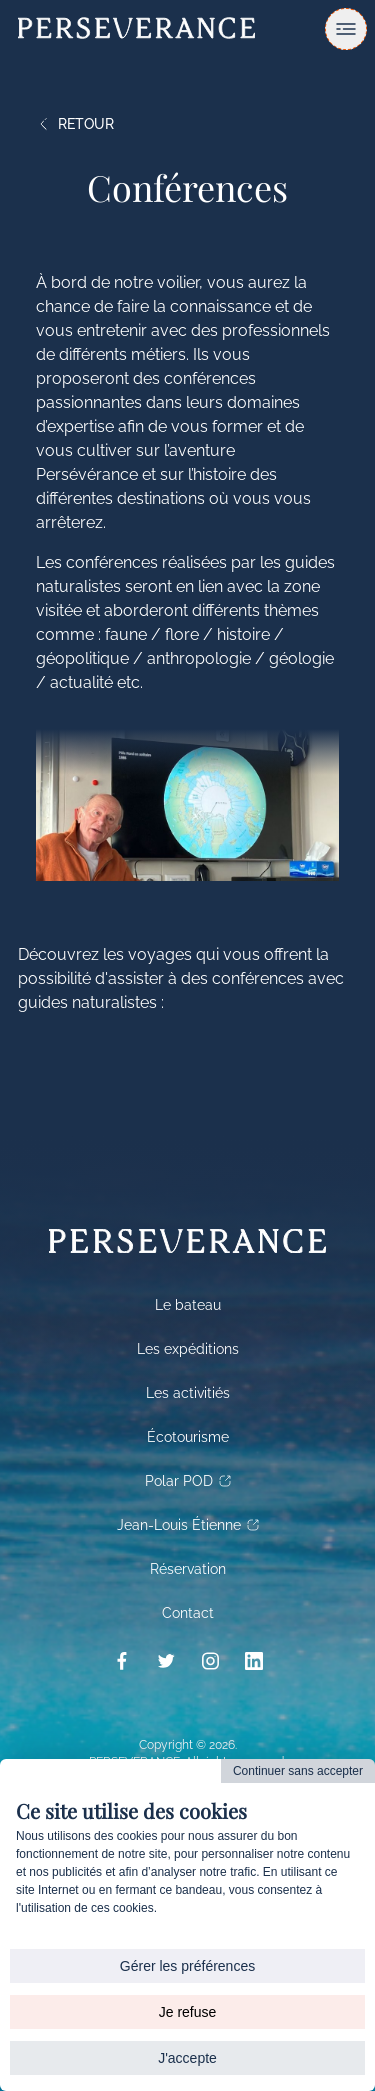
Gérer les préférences (187, 1966)
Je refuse (188, 2012)
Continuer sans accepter (298, 1771)
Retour (75, 124)
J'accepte (187, 2058)
